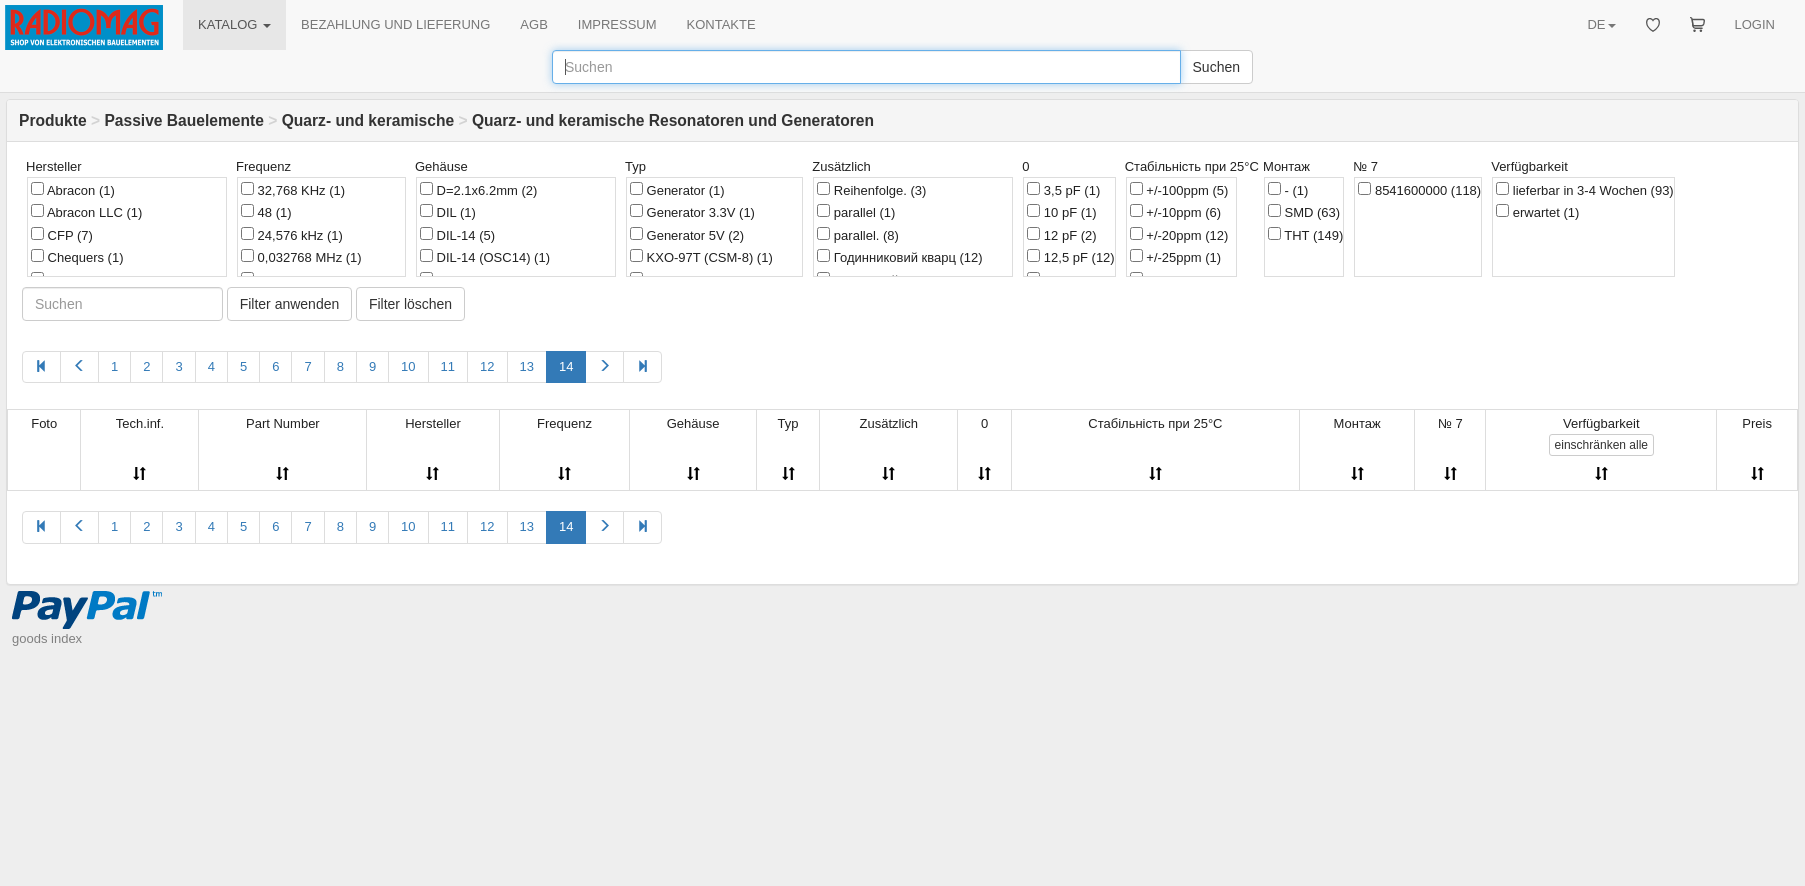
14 (566, 366)
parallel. (858, 235)
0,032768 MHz (301, 257)
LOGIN (1755, 24)
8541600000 (1419, 190)
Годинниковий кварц (899, 257)
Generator (677, 190)
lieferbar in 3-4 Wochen (1585, 190)
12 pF (1061, 235)
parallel (856, 212)
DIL (448, 212)
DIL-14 (457, 235)
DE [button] (1601, 24)
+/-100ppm (1179, 190)
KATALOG (234, 24)
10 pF (1061, 212)
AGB (533, 24)
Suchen (1216, 67)
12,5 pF (1070, 257)
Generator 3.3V (692, 212)
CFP (62, 235)
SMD (1304, 212)
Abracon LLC (86, 212)
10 (408, 366)
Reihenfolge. (871, 190)
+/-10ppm (1175, 212)
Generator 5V (687, 235)
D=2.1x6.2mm (478, 190)
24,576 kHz (292, 235)
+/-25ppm (1175, 257)
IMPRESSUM (617, 24)
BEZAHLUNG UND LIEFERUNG (395, 24)
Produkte (53, 120)
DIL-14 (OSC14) (485, 257)
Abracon (73, 190)
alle (1601, 445)
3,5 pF (1063, 190)
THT (1305, 235)
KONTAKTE (721, 24)
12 (487, 366)
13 (527, 366)
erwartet (1537, 212)
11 (448, 366)
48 (266, 212)
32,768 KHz (293, 190)
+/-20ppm (1179, 235)
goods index (47, 638)
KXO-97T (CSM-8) (701, 257)
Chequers (77, 257)
